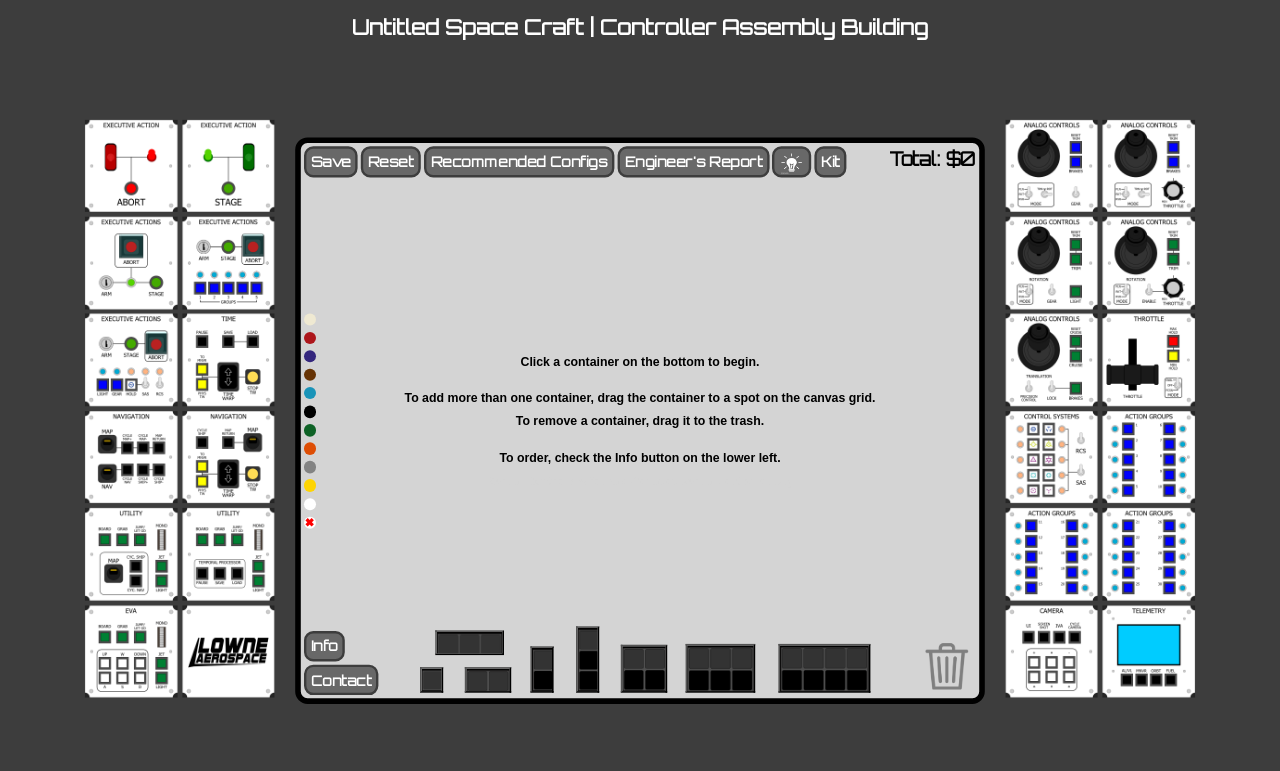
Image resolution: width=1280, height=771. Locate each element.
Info (324, 646)
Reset (391, 161)
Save (331, 161)
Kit (830, 161)
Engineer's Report (694, 161)
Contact (341, 680)
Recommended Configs (519, 161)
